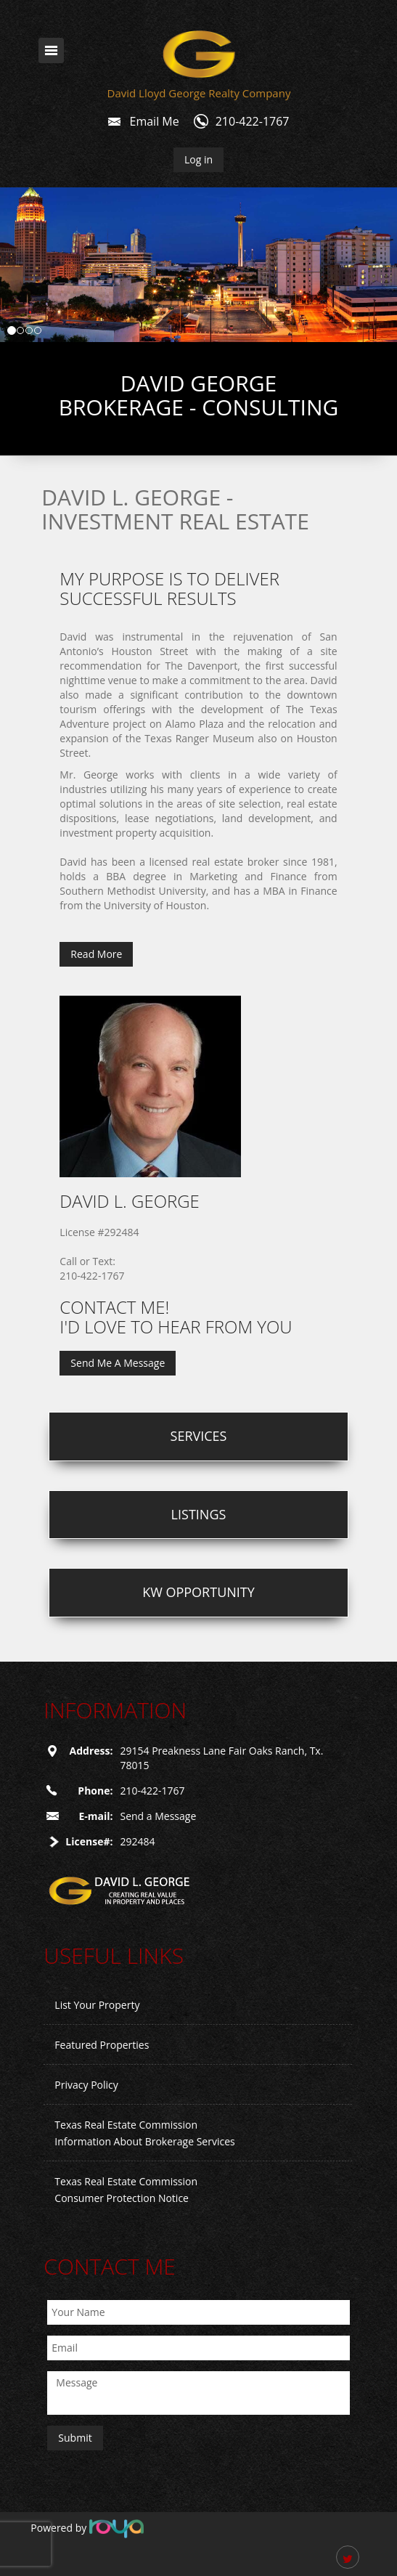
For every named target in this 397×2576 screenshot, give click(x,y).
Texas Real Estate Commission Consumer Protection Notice (125, 2189)
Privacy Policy (86, 2085)
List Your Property (96, 2005)
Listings (198, 1514)
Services (199, 1436)
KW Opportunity (198, 1592)
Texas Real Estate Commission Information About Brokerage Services (144, 2133)
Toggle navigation (51, 50)
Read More (96, 954)
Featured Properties (101, 2045)
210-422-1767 (253, 121)
